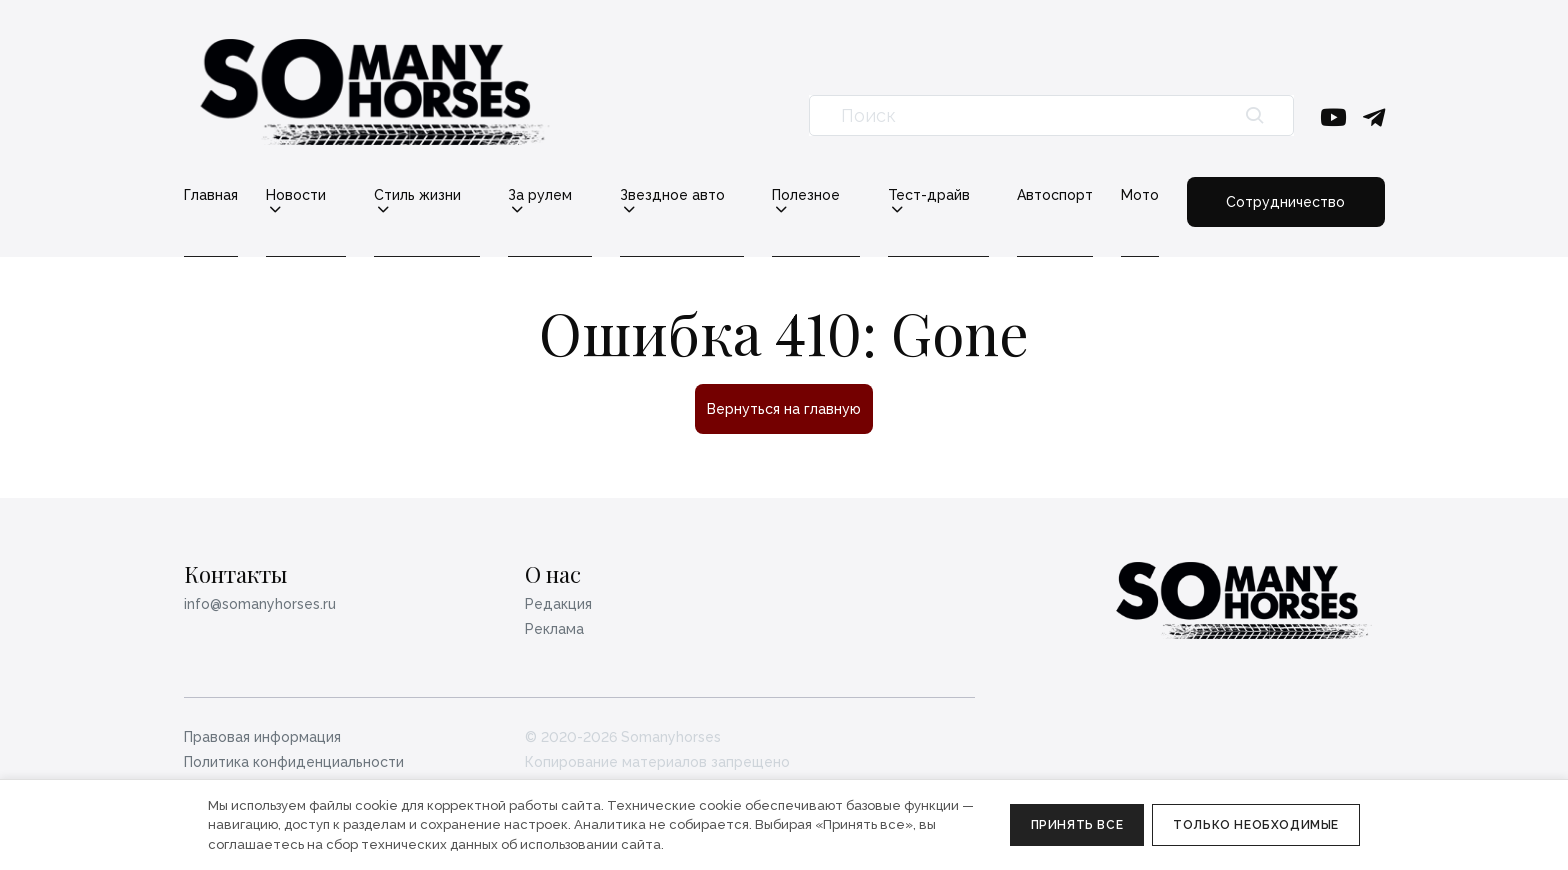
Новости (296, 195)
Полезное (806, 195)
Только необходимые (1256, 825)
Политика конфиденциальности (294, 762)
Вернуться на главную (784, 409)
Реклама (554, 629)
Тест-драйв (929, 195)
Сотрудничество (1285, 202)
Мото (1140, 195)
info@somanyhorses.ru (260, 604)
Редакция (558, 604)
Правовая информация (262, 737)
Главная (211, 195)
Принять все (1077, 825)
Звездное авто (672, 195)
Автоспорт (1055, 195)
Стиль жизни (417, 195)
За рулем (540, 195)
